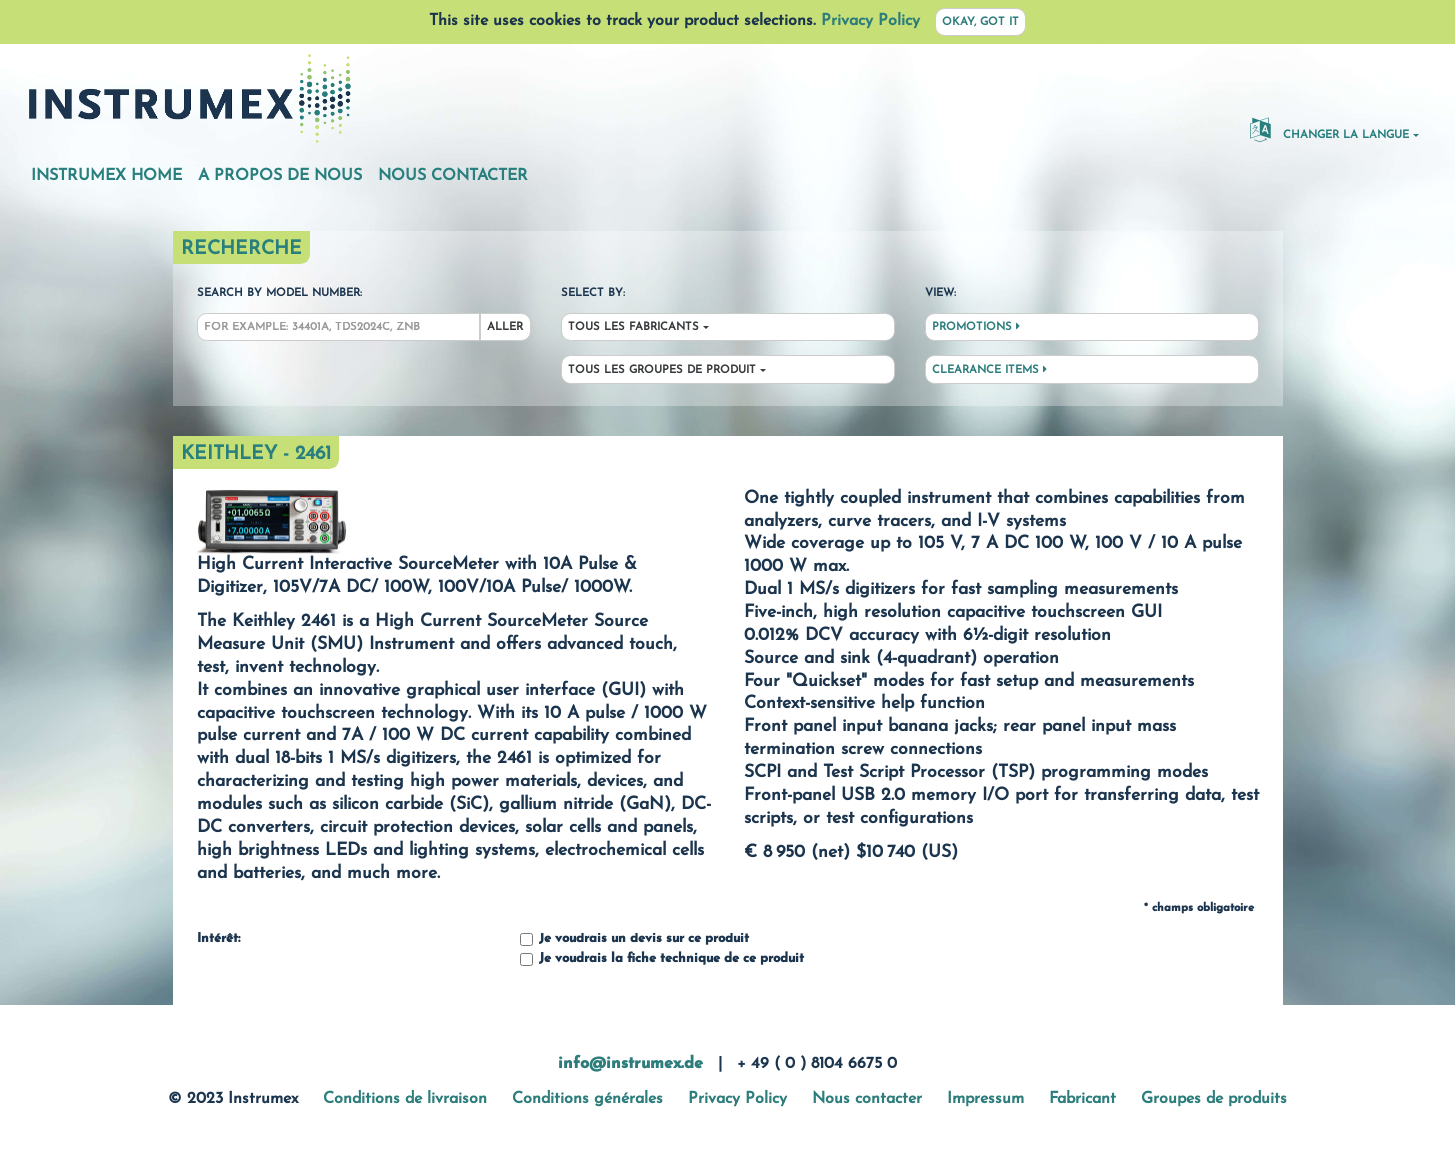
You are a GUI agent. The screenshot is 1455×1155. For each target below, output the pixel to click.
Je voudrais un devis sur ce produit (634, 939)
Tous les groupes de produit (662, 370)
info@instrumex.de (630, 1064)
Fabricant (1082, 1099)
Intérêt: (218, 939)
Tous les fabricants (633, 327)
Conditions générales (587, 1099)
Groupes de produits (1214, 1099)
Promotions (976, 327)
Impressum (985, 1099)
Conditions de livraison (405, 1099)
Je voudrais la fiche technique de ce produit (662, 959)
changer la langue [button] (1329, 129)
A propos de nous (280, 176)
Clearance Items (989, 370)
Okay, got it (980, 22)
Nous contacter (453, 176)
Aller (505, 327)
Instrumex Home (106, 176)
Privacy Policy (870, 21)
